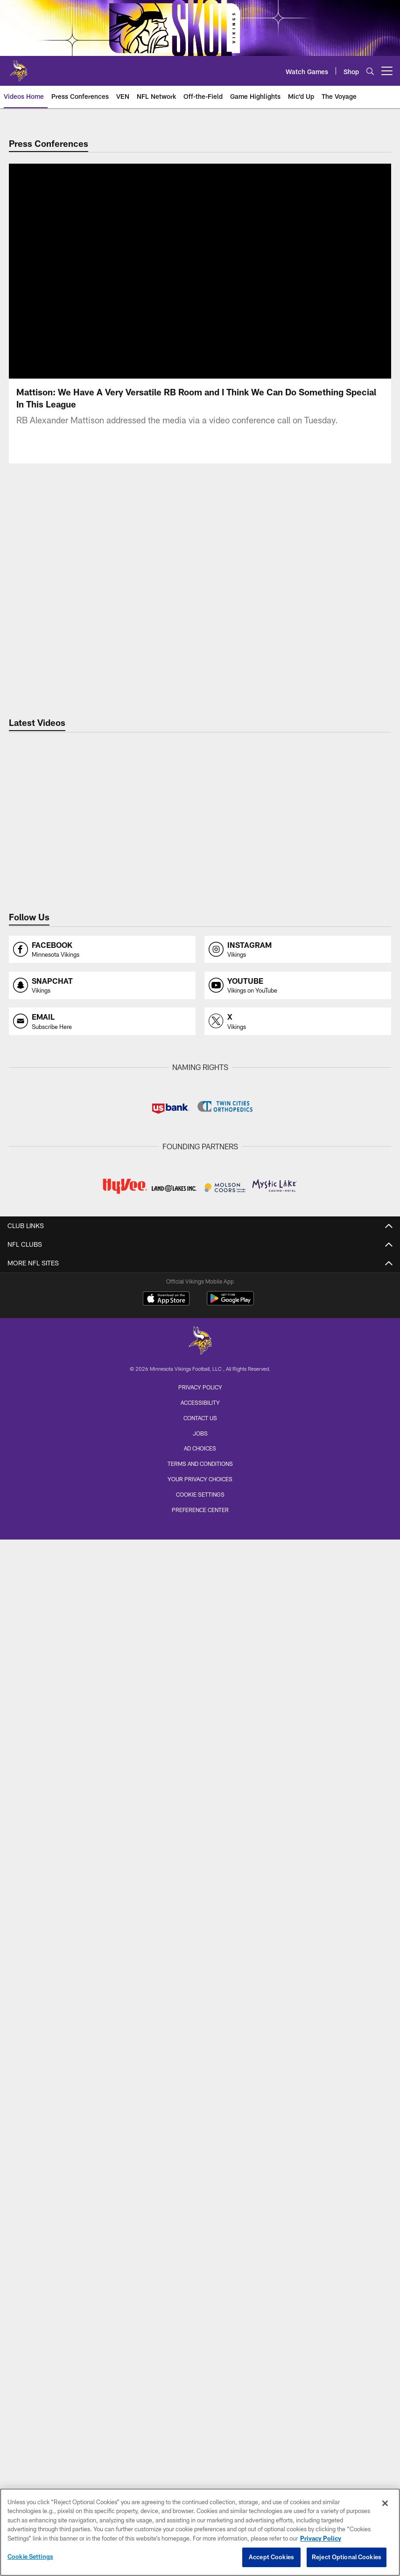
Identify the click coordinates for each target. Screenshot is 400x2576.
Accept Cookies (271, 2557)
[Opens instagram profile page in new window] (297, 949)
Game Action (200, 1702)
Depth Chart (200, 1281)
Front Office (200, 1363)
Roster (200, 1264)
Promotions (200, 2298)
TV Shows (200, 1612)
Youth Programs (200, 2265)
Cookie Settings (30, 2556)
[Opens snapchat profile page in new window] (102, 985)
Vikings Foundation (200, 2215)
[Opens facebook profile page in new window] (102, 949)
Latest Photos (200, 1669)
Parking (200, 1843)
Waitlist (200, 2000)
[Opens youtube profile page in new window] (297, 985)
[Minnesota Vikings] (200, 2433)
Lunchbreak (200, 1438)
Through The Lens (200, 1686)
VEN (200, 1545)
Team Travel (200, 1752)
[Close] (385, 2503)
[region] (200, 2532)
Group (200, 1984)
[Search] (370, 71)
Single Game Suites (200, 2033)
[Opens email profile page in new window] (102, 1021)
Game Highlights (200, 1578)
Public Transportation (200, 1876)
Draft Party (200, 2158)
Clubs (200, 2050)
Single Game (200, 1967)
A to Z (200, 1793)
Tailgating (200, 1909)
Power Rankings (200, 1488)
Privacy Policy (200, 2479)
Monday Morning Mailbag (200, 1421)
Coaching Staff (200, 1347)
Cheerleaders (200, 1719)
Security (200, 1893)
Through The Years (200, 1736)
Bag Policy (200, 1810)
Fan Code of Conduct (200, 1826)
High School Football (200, 2248)
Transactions (200, 1314)
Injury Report (200, 1297)
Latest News (200, 1405)
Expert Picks (200, 1471)
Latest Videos (200, 1529)
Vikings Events (200, 2108)
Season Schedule (200, 2091)
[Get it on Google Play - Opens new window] (230, 2394)
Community (200, 2199)
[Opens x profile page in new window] (297, 1021)
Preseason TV (200, 1628)
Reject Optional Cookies (346, 2557)
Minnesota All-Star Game (200, 2141)
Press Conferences (200, 1562)
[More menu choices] (387, 71)
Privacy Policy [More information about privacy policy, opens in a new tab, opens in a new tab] (320, 2538)
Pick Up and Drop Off (200, 1860)
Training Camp (200, 2124)
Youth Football (200, 2232)
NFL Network (200, 1595)
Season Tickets (200, 1950)
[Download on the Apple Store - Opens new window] (166, 2391)
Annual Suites (200, 2017)
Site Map (200, 2315)
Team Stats (200, 1330)
